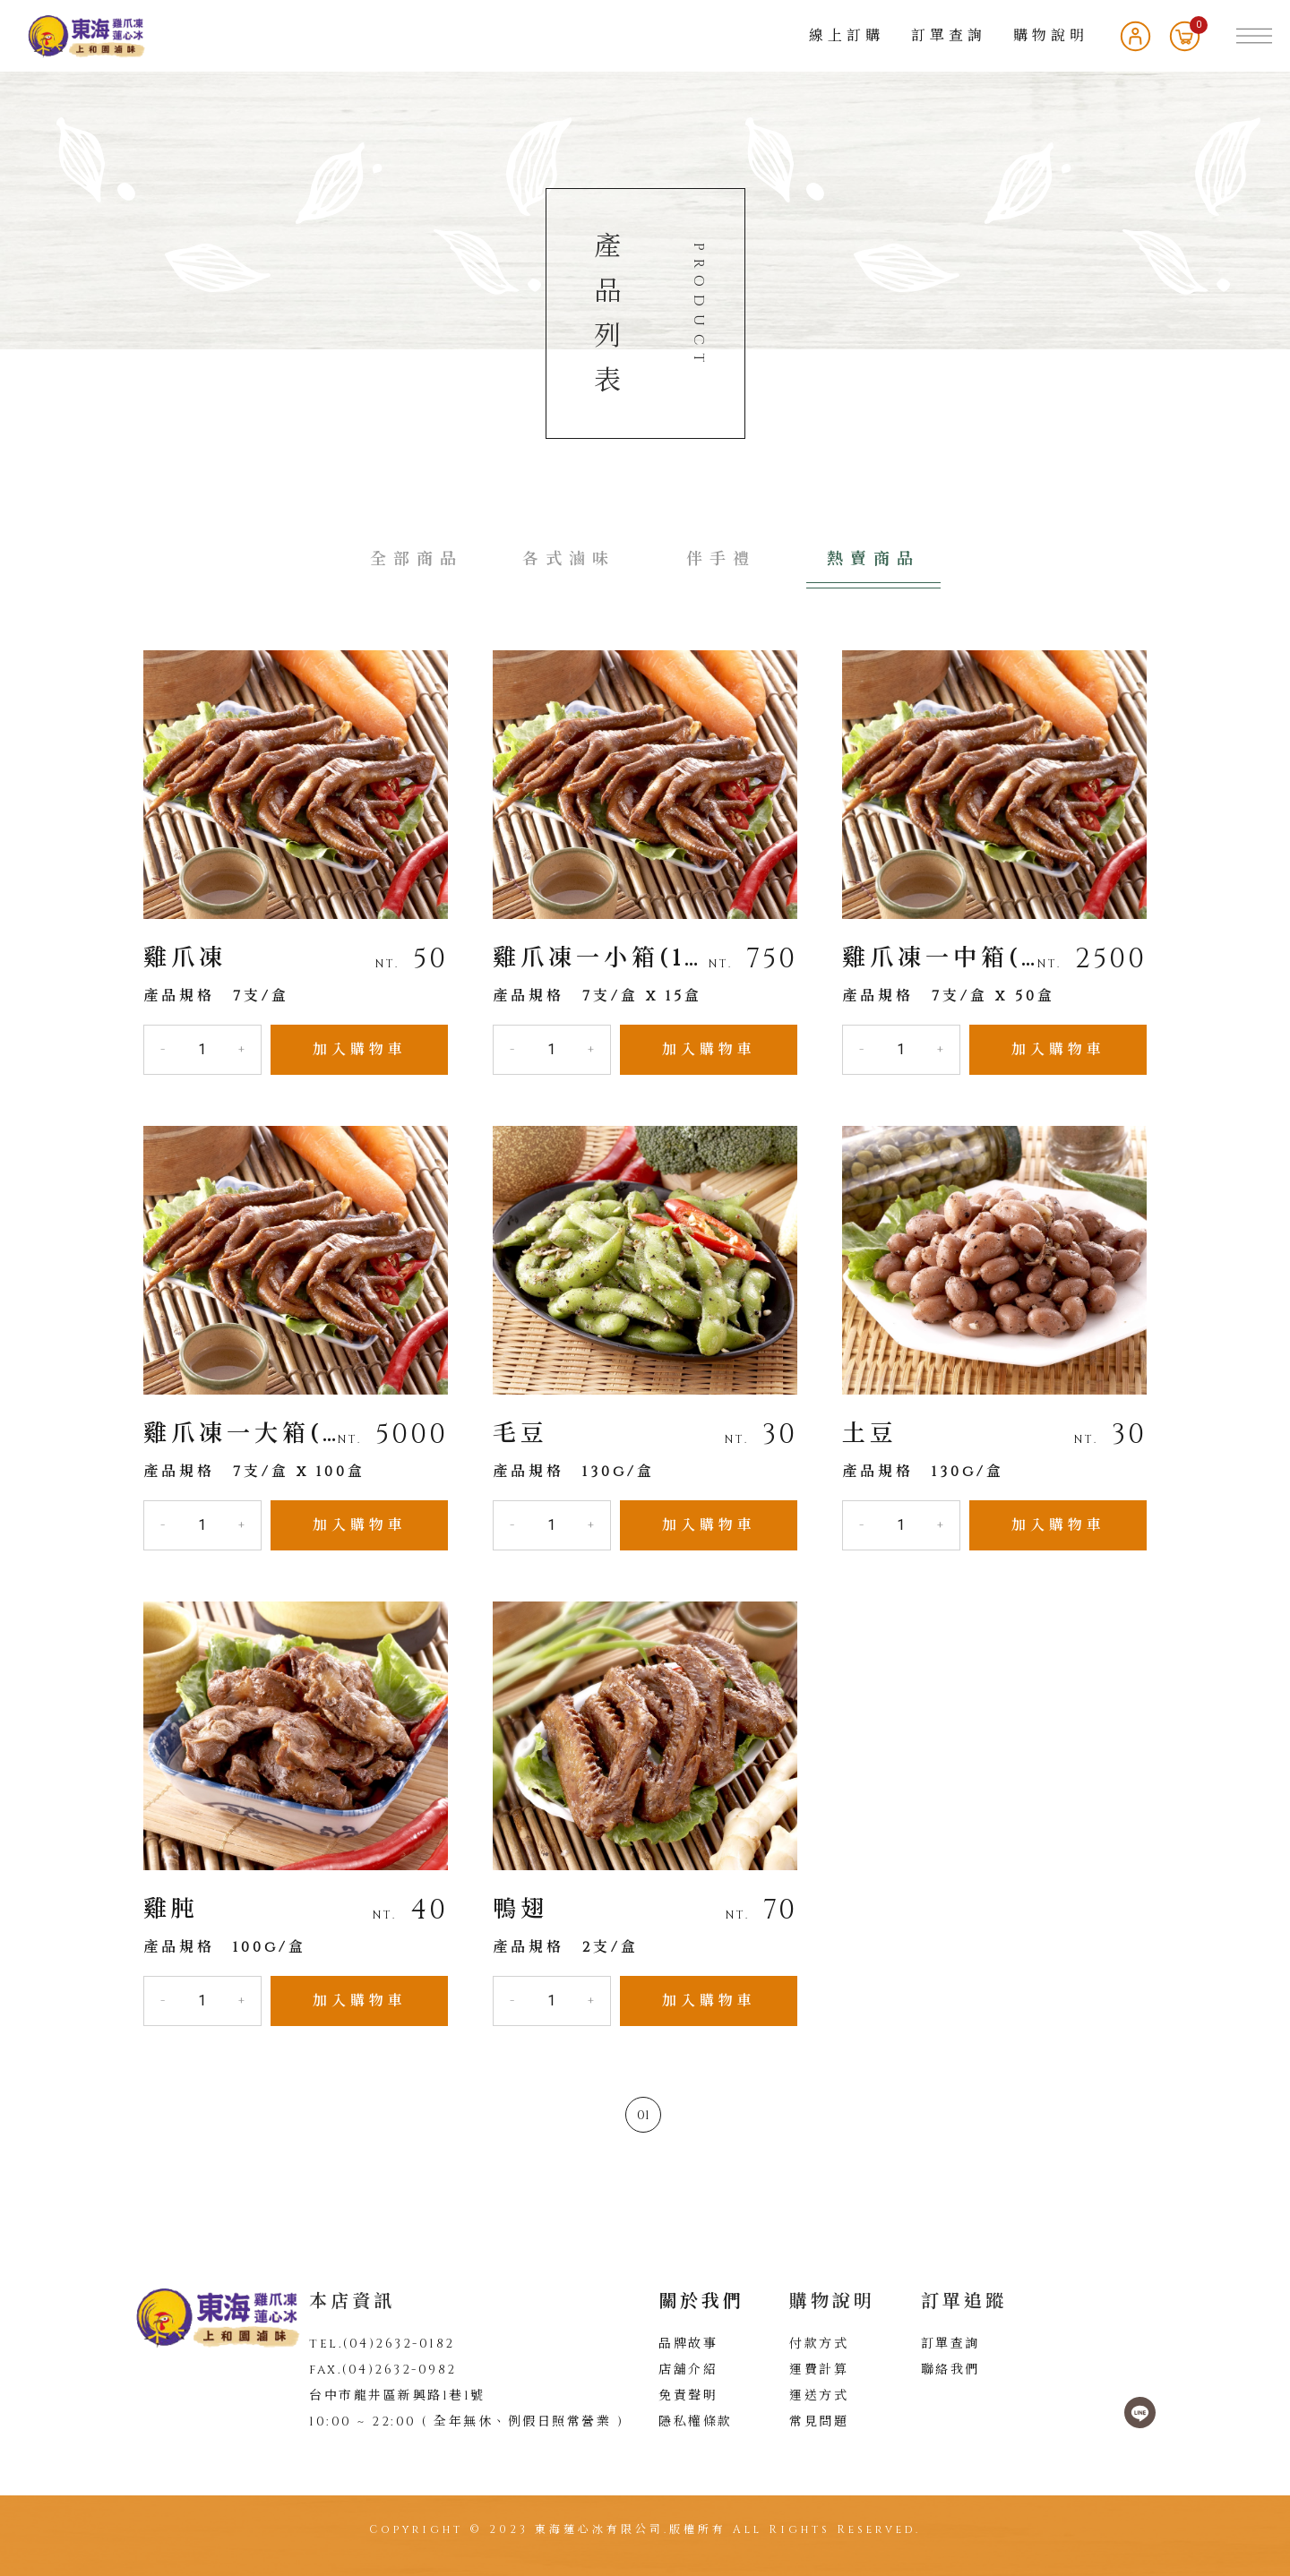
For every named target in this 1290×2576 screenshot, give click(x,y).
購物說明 (1050, 36)
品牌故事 (688, 2344)
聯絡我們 (950, 2370)
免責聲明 (688, 2396)
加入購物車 (360, 1050)
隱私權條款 (695, 2422)
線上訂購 (846, 36)
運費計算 (818, 2370)
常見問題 (818, 2422)
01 (643, 2115)
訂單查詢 (948, 36)
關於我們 (701, 2302)
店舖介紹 (688, 2370)
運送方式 (818, 2396)
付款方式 (818, 2344)
